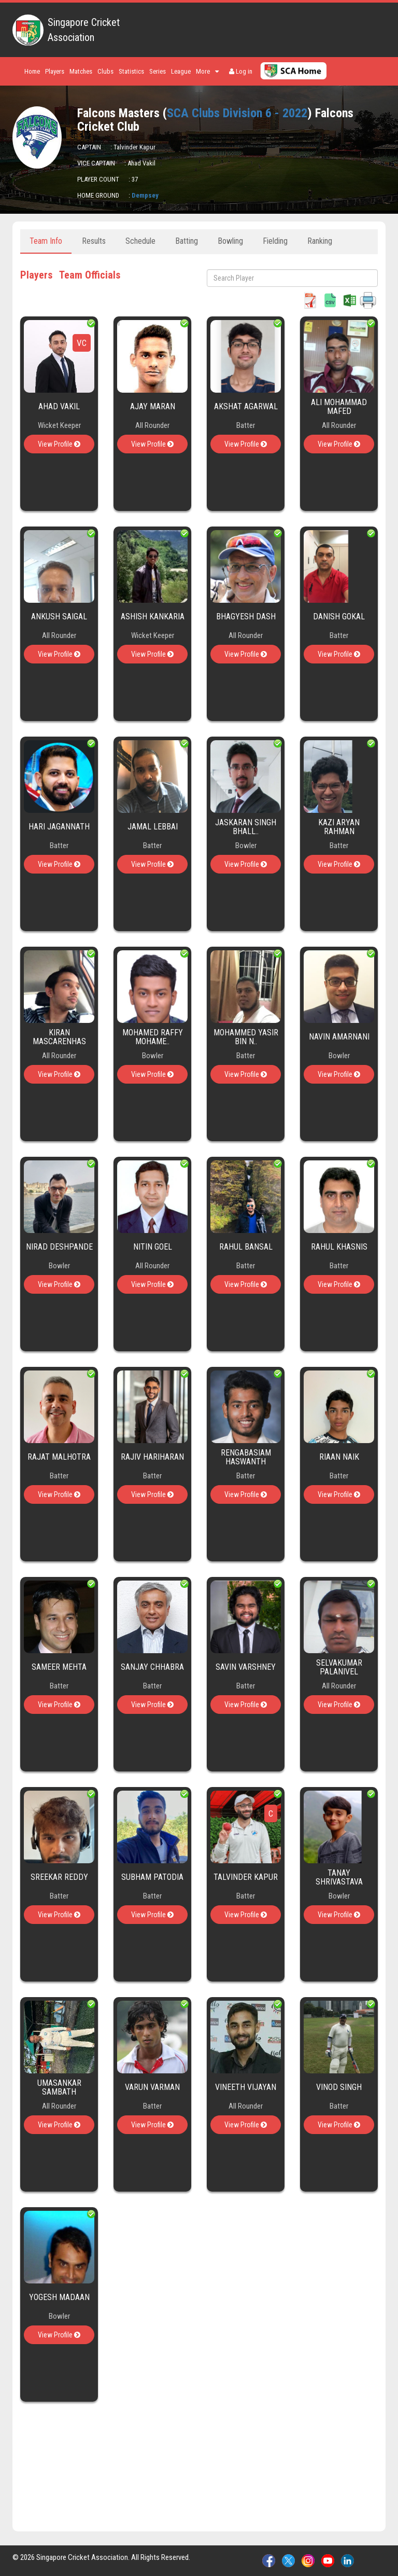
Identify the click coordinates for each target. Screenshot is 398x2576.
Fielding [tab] (275, 241)
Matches (80, 71)
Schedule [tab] (140, 241)
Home (32, 71)
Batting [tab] (186, 241)
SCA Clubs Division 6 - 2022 (237, 113)
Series (157, 71)
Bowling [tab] (230, 241)
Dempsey (145, 195)
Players (54, 71)
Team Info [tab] (46, 241)
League (181, 71)
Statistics (131, 71)
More (207, 71)
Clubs (105, 71)
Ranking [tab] (319, 241)
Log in (240, 71)
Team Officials (89, 275)
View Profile (59, 444)
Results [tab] (94, 241)
